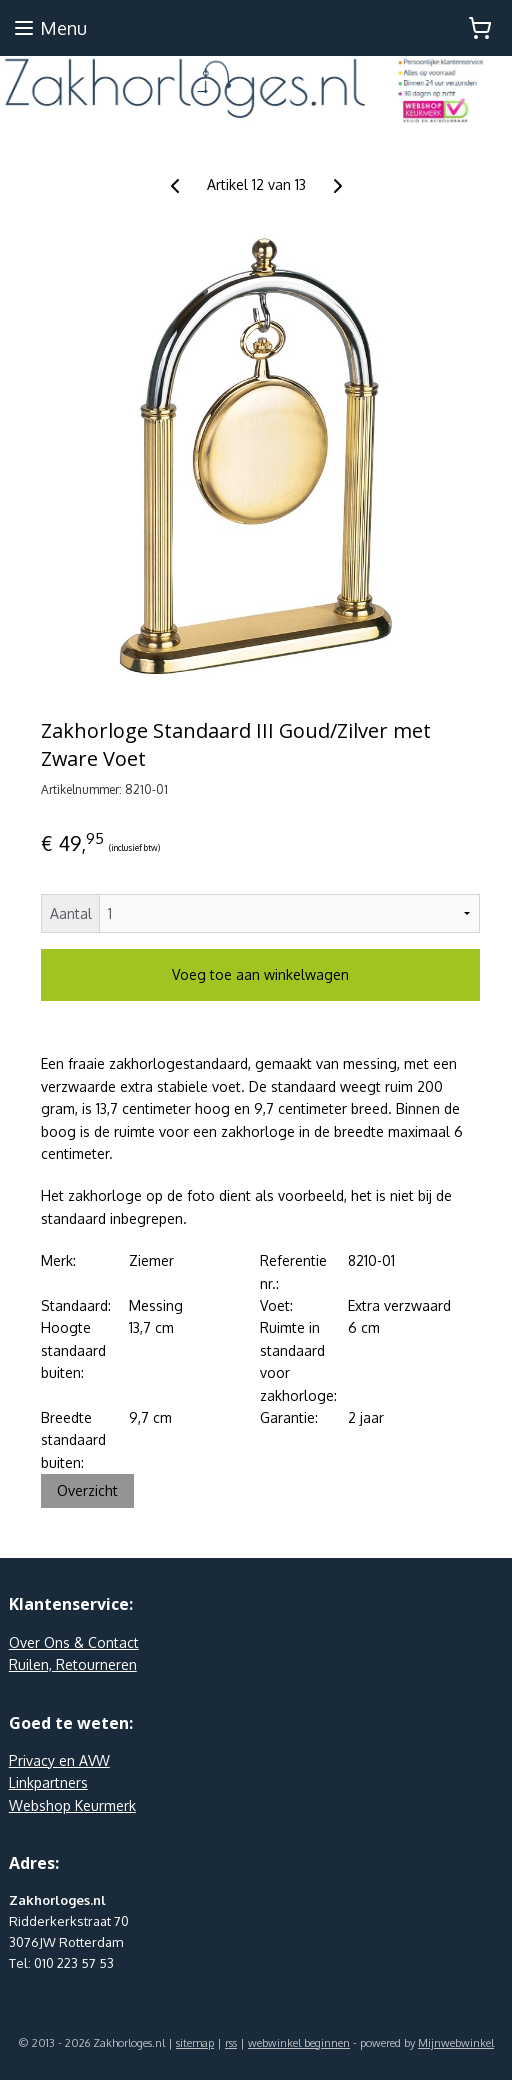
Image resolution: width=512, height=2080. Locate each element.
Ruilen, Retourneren (73, 1664)
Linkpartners (48, 1782)
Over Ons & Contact (74, 1642)
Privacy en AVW (59, 1760)
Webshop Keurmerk (72, 1805)
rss (231, 2043)
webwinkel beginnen (299, 2043)
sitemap (195, 2043)
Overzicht (87, 1490)
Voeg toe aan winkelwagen (260, 975)
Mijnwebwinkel (456, 2043)
